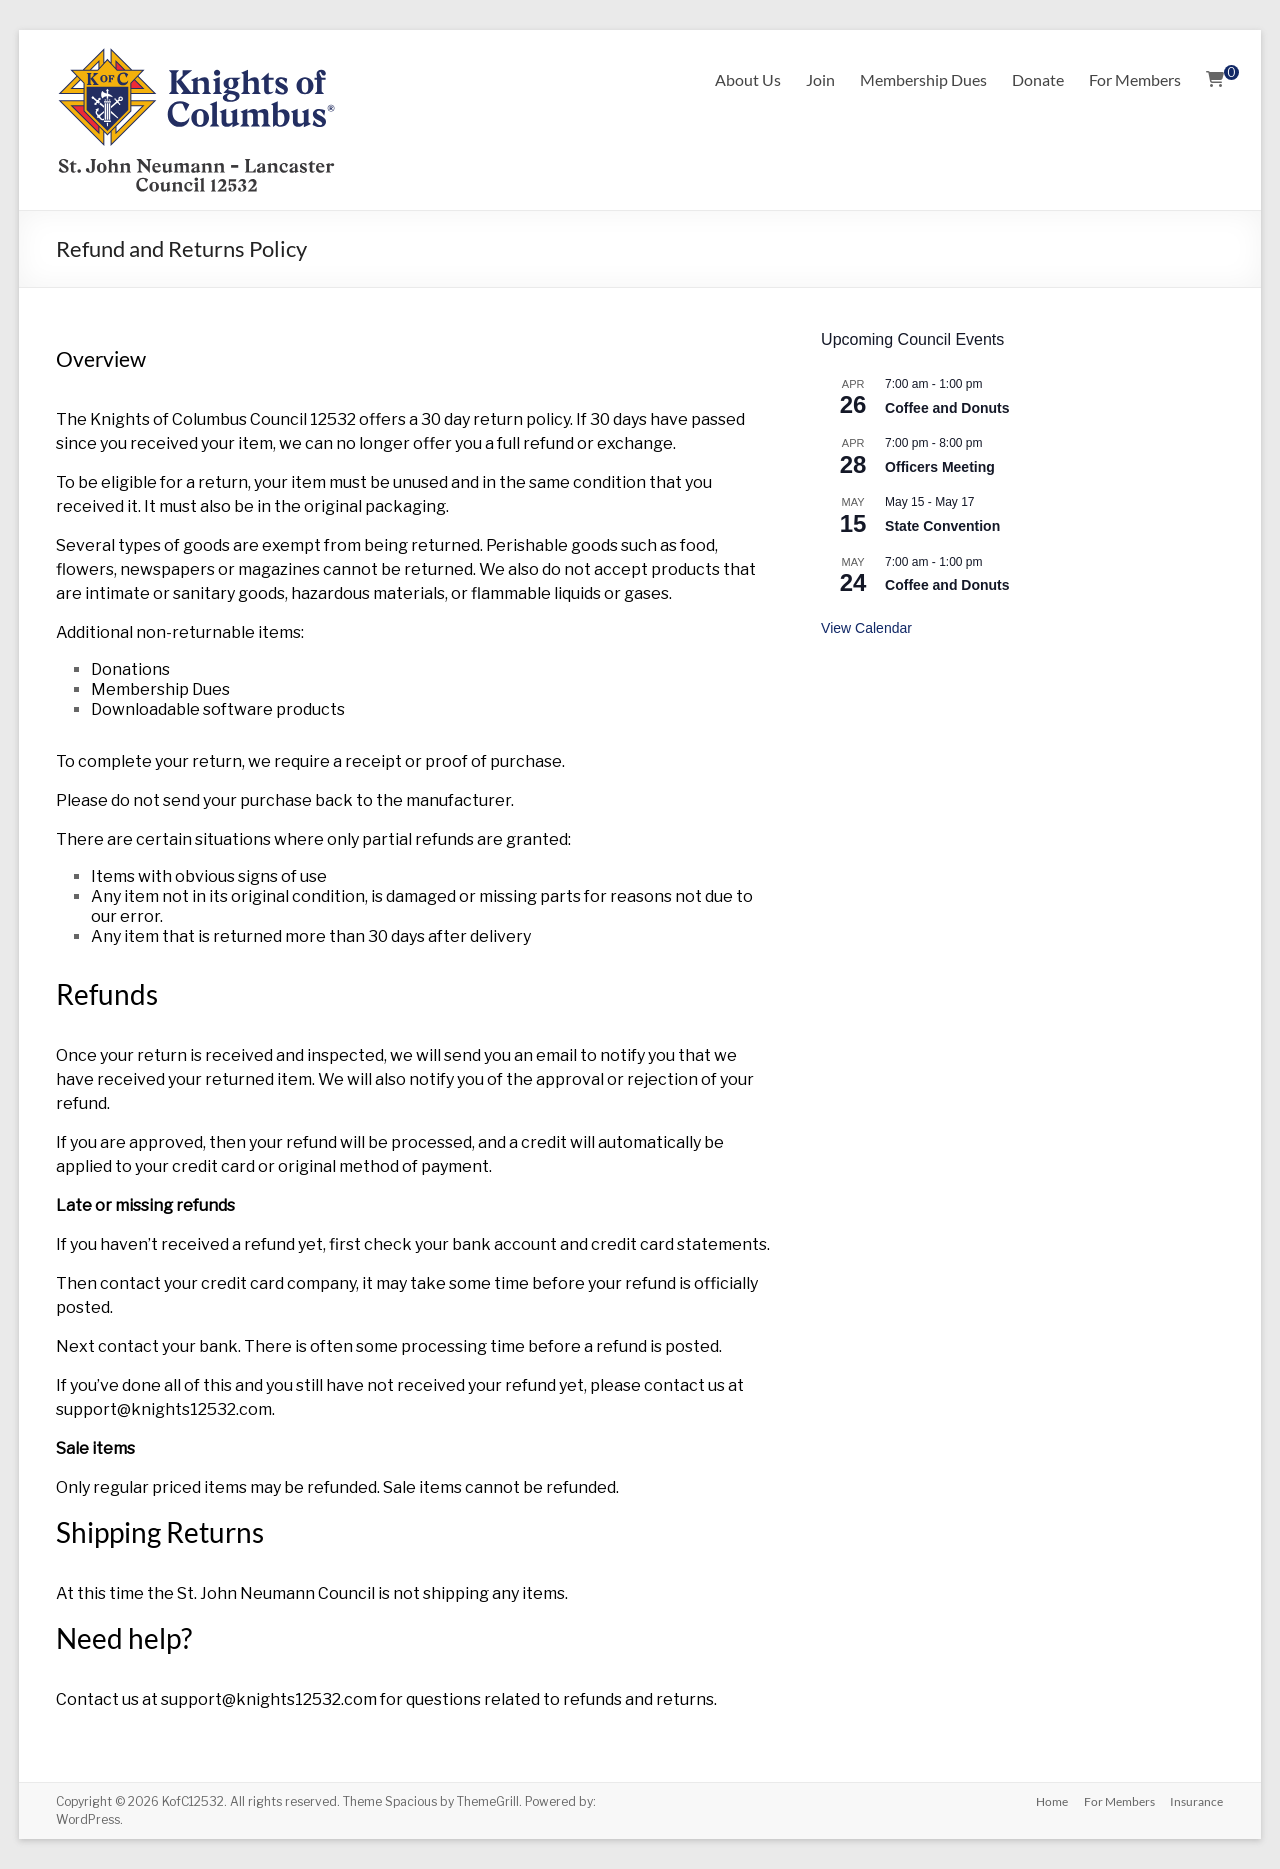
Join (820, 79)
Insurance (1197, 1801)
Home (1052, 1801)
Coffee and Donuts (947, 408)
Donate (1038, 79)
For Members (1135, 79)
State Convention (942, 526)
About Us (748, 79)
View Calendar (866, 628)
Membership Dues (923, 79)
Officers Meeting (940, 467)
